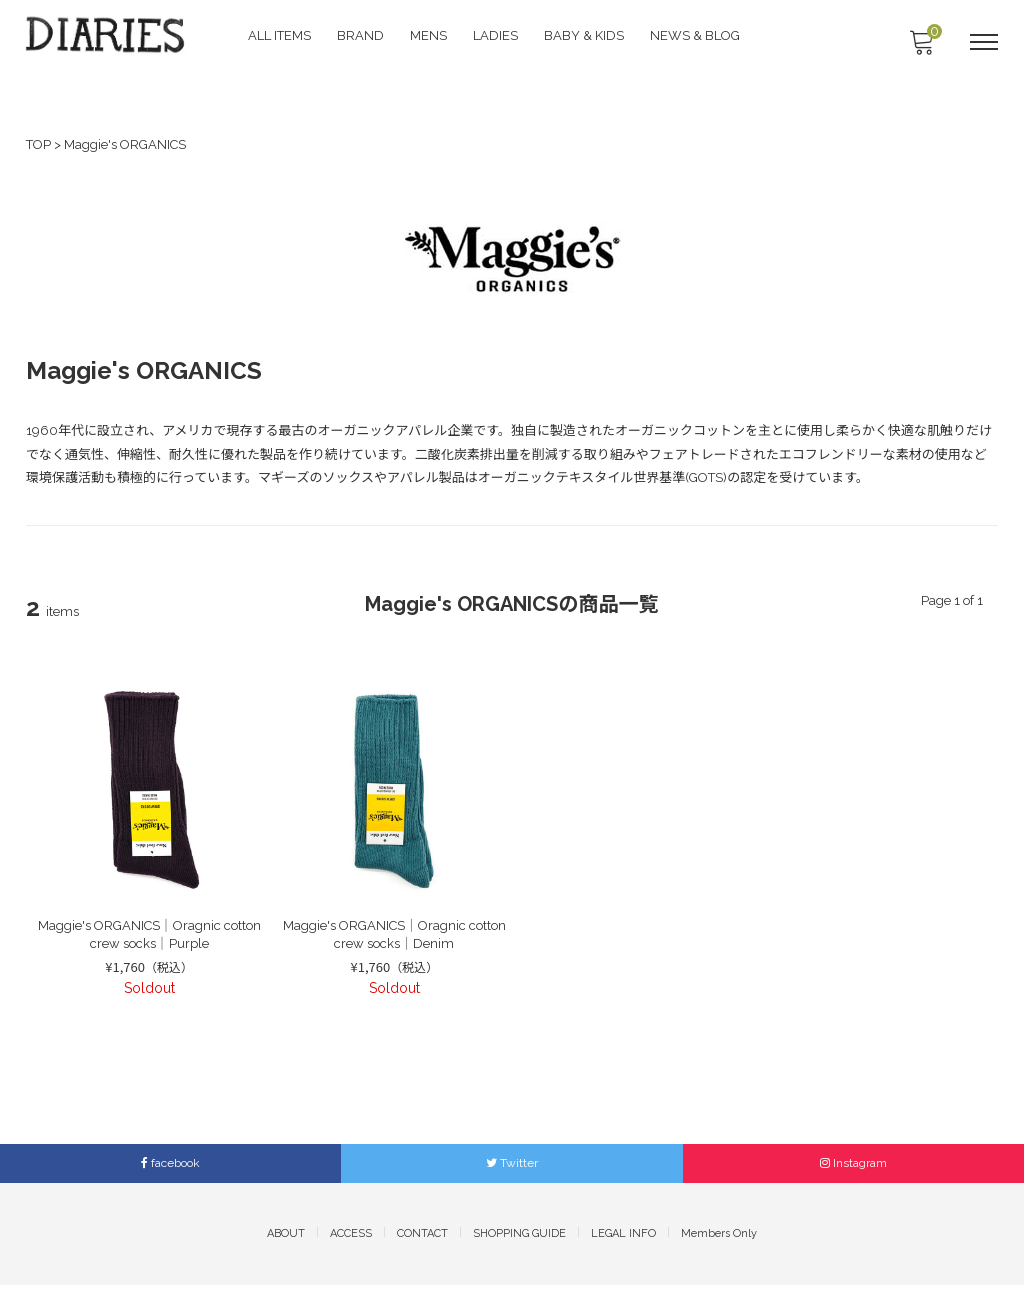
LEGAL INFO (623, 1256)
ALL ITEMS (281, 35)
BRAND (362, 35)
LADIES (497, 35)
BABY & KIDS (586, 35)
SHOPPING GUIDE (519, 1256)
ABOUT (286, 1256)
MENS (430, 35)
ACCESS (351, 1256)
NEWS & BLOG (697, 35)
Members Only (719, 1256)
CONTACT (422, 1256)
